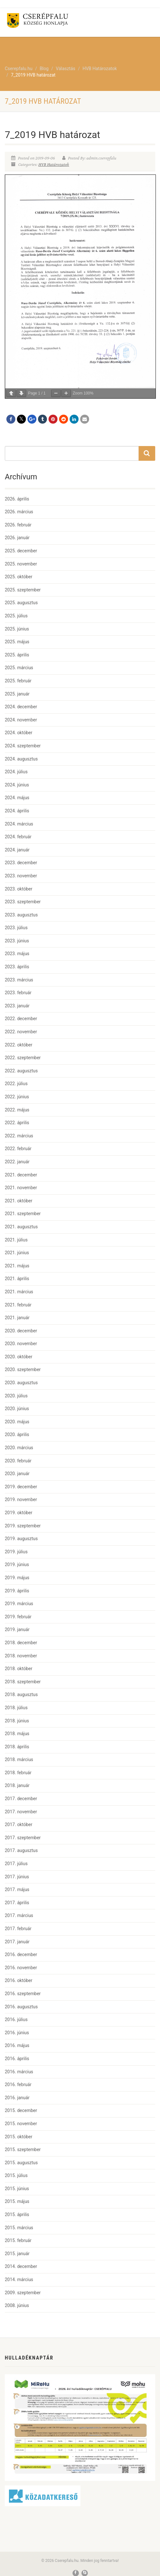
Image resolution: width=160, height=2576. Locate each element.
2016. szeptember (23, 1993)
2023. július (16, 927)
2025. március (19, 667)
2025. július (16, 615)
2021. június (17, 1252)
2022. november (21, 1031)
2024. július (16, 771)
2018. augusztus (21, 1694)
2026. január (17, 537)
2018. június (17, 1720)
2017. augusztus (21, 1850)
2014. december (21, 2266)
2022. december (21, 1018)
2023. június (17, 940)
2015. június (17, 2188)
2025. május (17, 641)
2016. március (19, 2071)
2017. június (17, 1876)
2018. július (16, 1707)
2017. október (18, 1824)
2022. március (19, 1135)
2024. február (18, 836)
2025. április (17, 654)
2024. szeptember (23, 745)
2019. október (18, 1512)
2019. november (21, 1499)
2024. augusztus (21, 758)
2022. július (16, 1083)
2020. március (19, 1447)
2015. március (19, 2227)
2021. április (17, 1278)
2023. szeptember (23, 901)
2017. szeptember (23, 1837)
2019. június (17, 1564)
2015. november (21, 2123)
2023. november (21, 875)
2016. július (16, 2019)
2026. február (18, 524)
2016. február (18, 2084)
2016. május (17, 2045)
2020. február (18, 1460)
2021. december (21, 1174)
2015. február (18, 2240)
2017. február (18, 1928)
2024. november (21, 719)
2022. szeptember (23, 1057)
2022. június (17, 1096)
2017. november (21, 1811)
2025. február (18, 680)
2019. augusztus (21, 1538)
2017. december (21, 1798)
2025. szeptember (23, 589)
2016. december (21, 1954)
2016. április (17, 2058)
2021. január (17, 1317)
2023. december (21, 862)
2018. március (19, 1759)
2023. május (17, 953)
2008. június (17, 2305)
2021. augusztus (21, 1226)
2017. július (16, 1863)
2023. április (17, 966)
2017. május (17, 1889)
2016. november (21, 1967)
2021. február (18, 1304)
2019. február (18, 1616)
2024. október (18, 732)
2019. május (17, 1577)
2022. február (18, 1148)
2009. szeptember (23, 2292)
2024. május (17, 797)
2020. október (18, 1356)
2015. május (17, 2201)
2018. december (21, 1642)
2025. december (21, 550)
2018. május (17, 1733)
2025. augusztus (21, 602)
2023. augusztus (21, 914)
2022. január (17, 1161)
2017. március (19, 1915)
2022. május (17, 1109)
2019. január (17, 1629)
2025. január (17, 693)
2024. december (21, 706)
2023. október (18, 888)
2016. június (17, 2032)
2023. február (18, 992)
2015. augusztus (21, 2162)
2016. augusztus (21, 2006)
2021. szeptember (23, 1213)
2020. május (17, 1421)
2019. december (21, 1486)
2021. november (21, 1187)
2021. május (17, 1265)
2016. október (18, 1980)
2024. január (17, 849)
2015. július (16, 2175)
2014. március (19, 2279)
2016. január (17, 2097)
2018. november (21, 1655)
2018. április (17, 1746)
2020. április (17, 1434)
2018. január (17, 1785)
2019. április (17, 1590)
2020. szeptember (23, 1369)
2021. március (19, 1291)
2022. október (18, 1044)
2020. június (17, 1408)
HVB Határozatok (53, 164)
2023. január (17, 1005)
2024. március (19, 823)
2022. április (17, 1122)
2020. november (21, 1343)
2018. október (18, 1668)
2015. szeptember (23, 2149)
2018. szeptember (23, 1681)
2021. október (18, 1200)
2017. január (17, 1941)
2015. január (17, 2253)
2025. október (18, 576)
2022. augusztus (21, 1070)
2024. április (17, 810)
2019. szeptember (23, 1525)
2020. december (21, 1330)
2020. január (17, 1473)
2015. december (21, 2110)
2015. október (18, 2136)
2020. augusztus (21, 1382)
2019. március (19, 1603)
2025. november (21, 563)
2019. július (16, 1551)
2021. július (16, 1239)
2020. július (16, 1395)
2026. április (17, 498)
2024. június (17, 784)
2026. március (19, 511)
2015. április (17, 2214)
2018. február (18, 1772)
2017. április (17, 1902)
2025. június (17, 628)
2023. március (19, 979)
